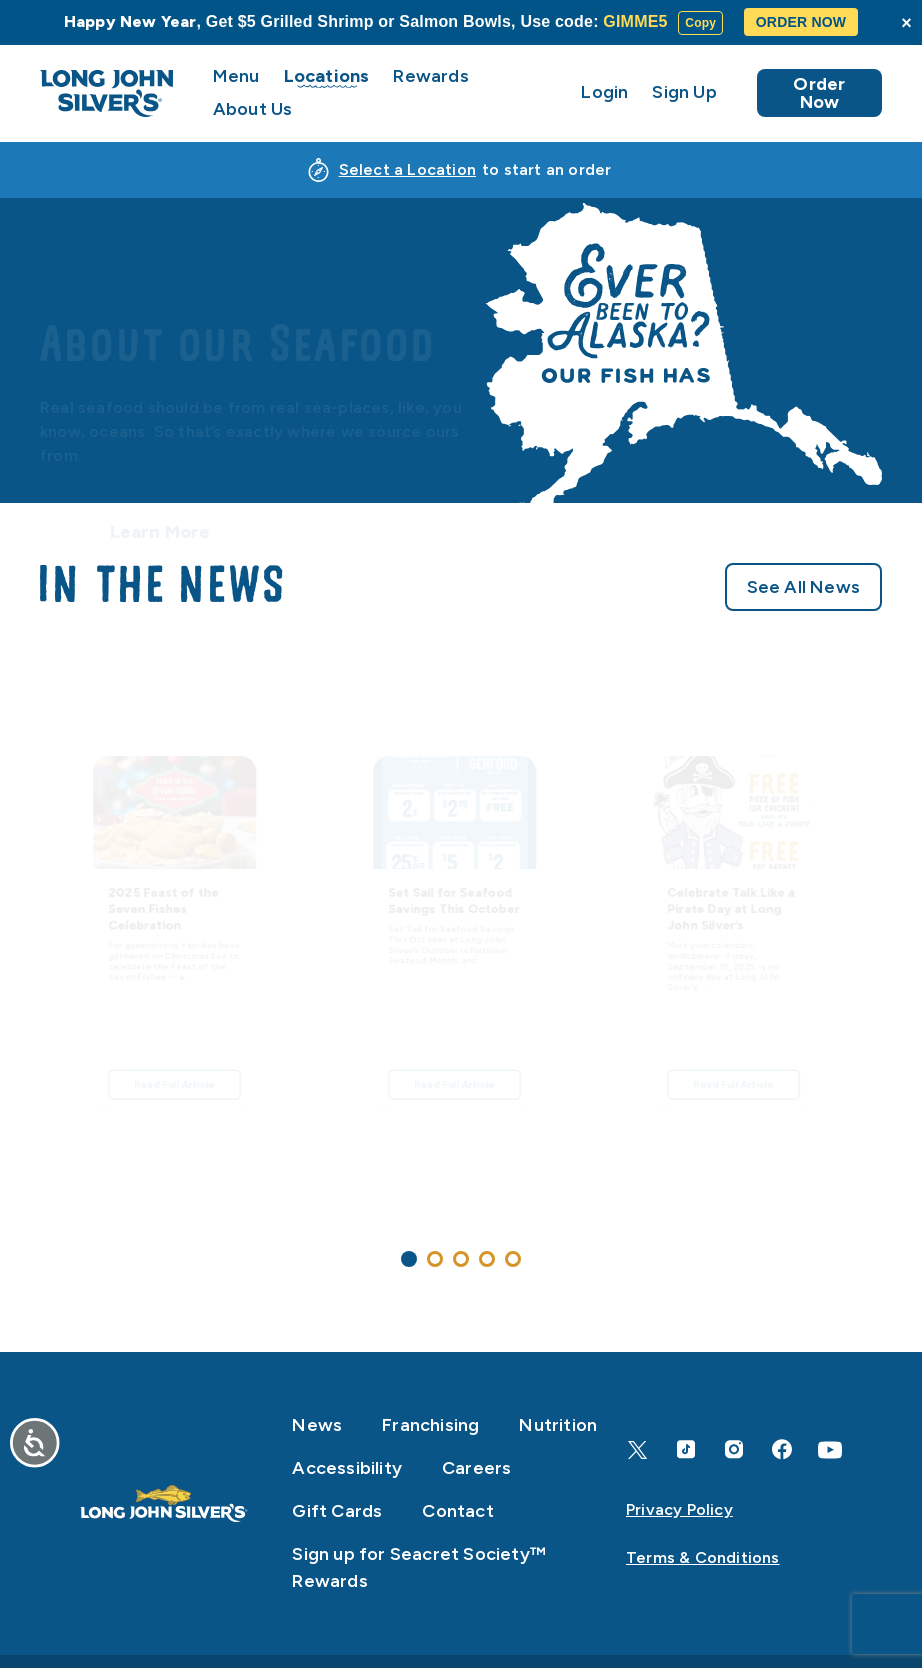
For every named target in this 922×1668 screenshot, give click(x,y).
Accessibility (347, 1468)
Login (604, 93)
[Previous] (32, 968)
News (317, 1425)
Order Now (819, 93)
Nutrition (558, 1425)
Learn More (160, 448)
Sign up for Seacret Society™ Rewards (419, 1567)
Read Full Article (175, 1175)
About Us (253, 109)
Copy (700, 23)
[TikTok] (686, 1449)
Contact (457, 1511)
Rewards (430, 76)
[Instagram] (734, 1449)
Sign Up (684, 93)
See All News (803, 596)
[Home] (164, 1504)
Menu (236, 76)
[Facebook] (782, 1449)
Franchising (430, 1425)
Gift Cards (337, 1511)
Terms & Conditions (703, 1557)
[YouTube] (830, 1450)
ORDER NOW (801, 22)
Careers (476, 1468)
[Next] (889, 968)
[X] (638, 1450)
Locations (327, 76)
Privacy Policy (679, 1509)
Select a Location (407, 169)
